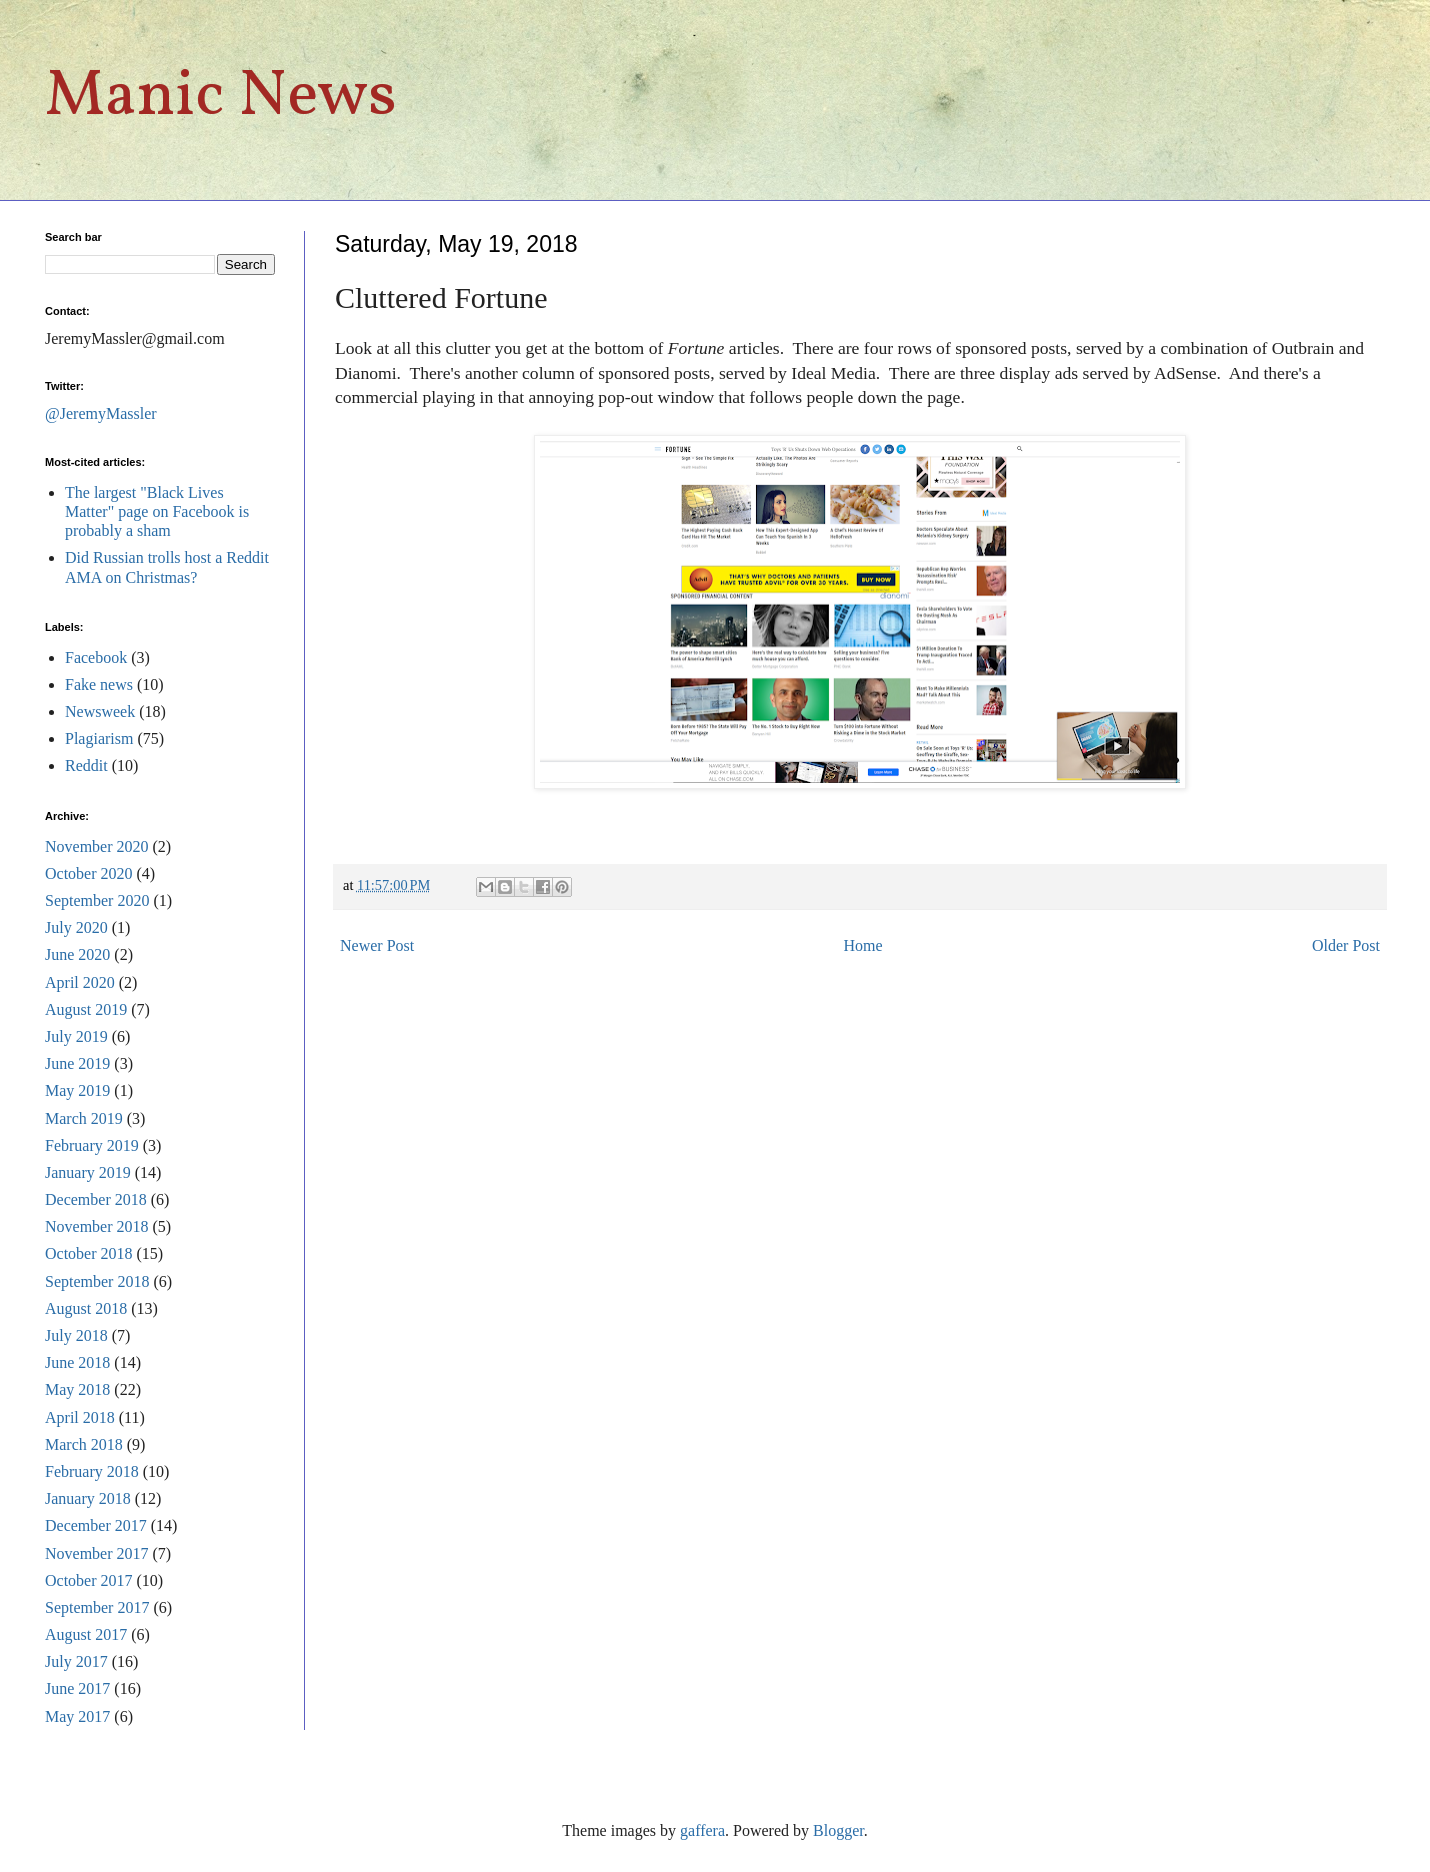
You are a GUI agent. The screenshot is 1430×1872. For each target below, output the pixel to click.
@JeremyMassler (101, 413)
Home (863, 945)
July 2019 (76, 1036)
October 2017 (89, 1580)
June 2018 (77, 1362)
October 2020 (89, 873)
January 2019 (88, 1172)
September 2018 (97, 1281)
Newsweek (100, 711)
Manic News (221, 97)
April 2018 (80, 1417)
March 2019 (84, 1118)
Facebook (96, 657)
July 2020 (76, 927)
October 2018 (89, 1253)
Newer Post (377, 945)
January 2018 (88, 1498)
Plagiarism (99, 738)
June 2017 (77, 1688)
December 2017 (96, 1525)
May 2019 (77, 1090)
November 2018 (97, 1226)
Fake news (99, 684)
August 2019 (86, 1009)
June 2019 (77, 1063)
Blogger (838, 1830)
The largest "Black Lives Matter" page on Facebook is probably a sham (157, 511)
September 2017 (97, 1607)
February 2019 (92, 1145)
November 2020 (97, 846)
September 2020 (97, 900)
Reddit (86, 765)
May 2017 (77, 1716)
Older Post (1346, 945)
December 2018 (96, 1199)
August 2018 (86, 1308)
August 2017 (86, 1634)
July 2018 (76, 1335)
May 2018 (77, 1389)
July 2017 (76, 1661)
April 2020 (80, 982)
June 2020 (77, 954)
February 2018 (92, 1471)
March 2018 (84, 1444)
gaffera (702, 1830)
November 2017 (97, 1553)
